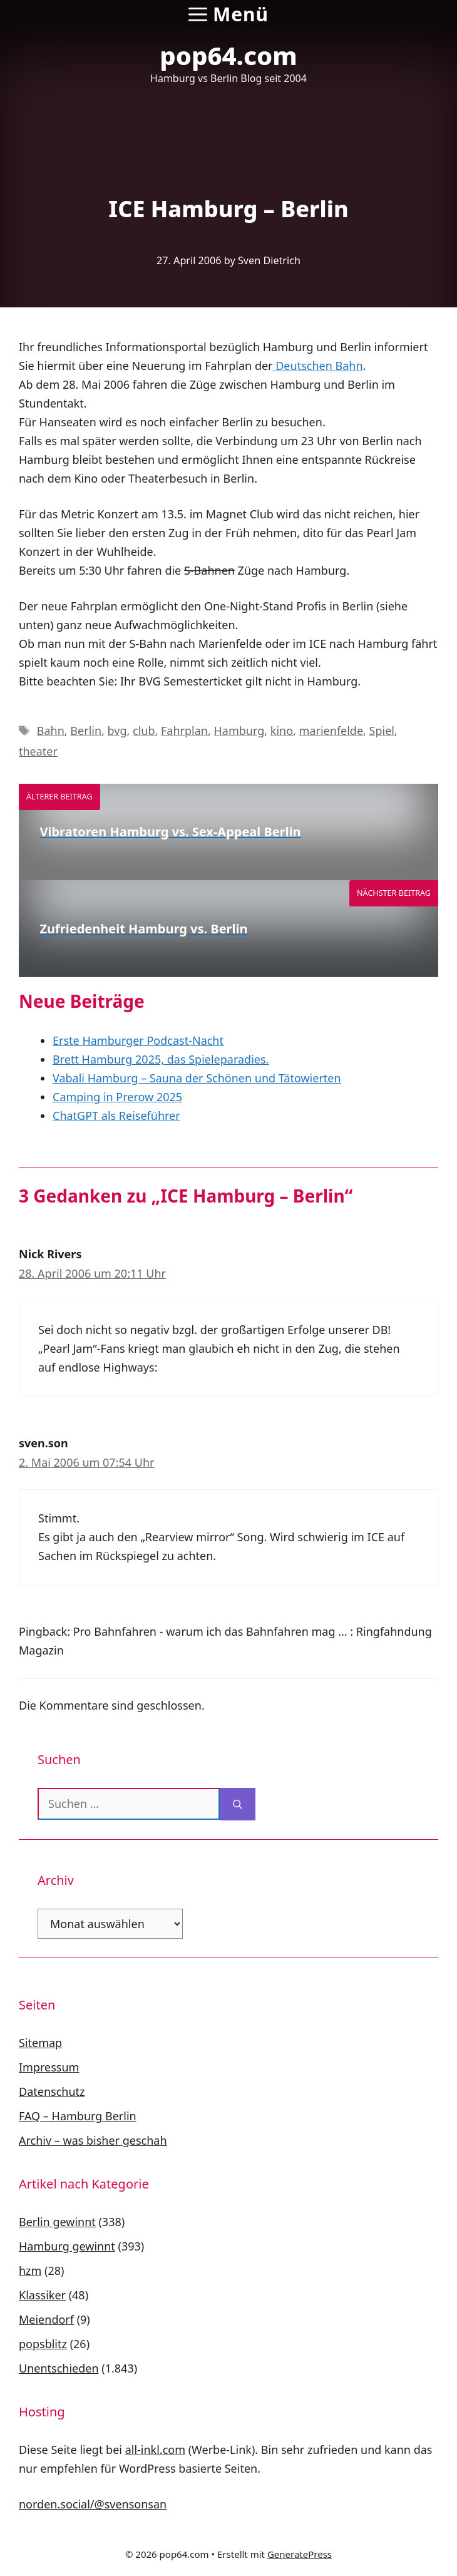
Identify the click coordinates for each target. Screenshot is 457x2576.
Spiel (381, 730)
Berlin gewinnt (57, 2221)
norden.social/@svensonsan (93, 2504)
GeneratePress (299, 2554)
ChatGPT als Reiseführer (116, 1115)
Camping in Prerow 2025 (117, 1096)
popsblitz (43, 2343)
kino (281, 730)
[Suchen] (237, 1804)
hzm (30, 2270)
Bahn (50, 730)
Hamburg (238, 730)
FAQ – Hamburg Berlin (77, 2115)
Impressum (49, 2067)
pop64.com (228, 55)
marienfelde (331, 730)
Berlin (85, 730)
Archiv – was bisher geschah (93, 2140)
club (144, 730)
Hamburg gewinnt (67, 2246)
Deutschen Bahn (318, 365)
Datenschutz (52, 2091)
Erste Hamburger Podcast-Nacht (138, 1040)
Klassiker (42, 2294)
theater (38, 751)
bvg (117, 730)
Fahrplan (184, 730)
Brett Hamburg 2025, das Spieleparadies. (161, 1059)
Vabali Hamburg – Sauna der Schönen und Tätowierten (197, 1077)
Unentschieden (59, 2368)
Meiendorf (46, 2319)
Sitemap (40, 2042)
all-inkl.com (155, 2449)
